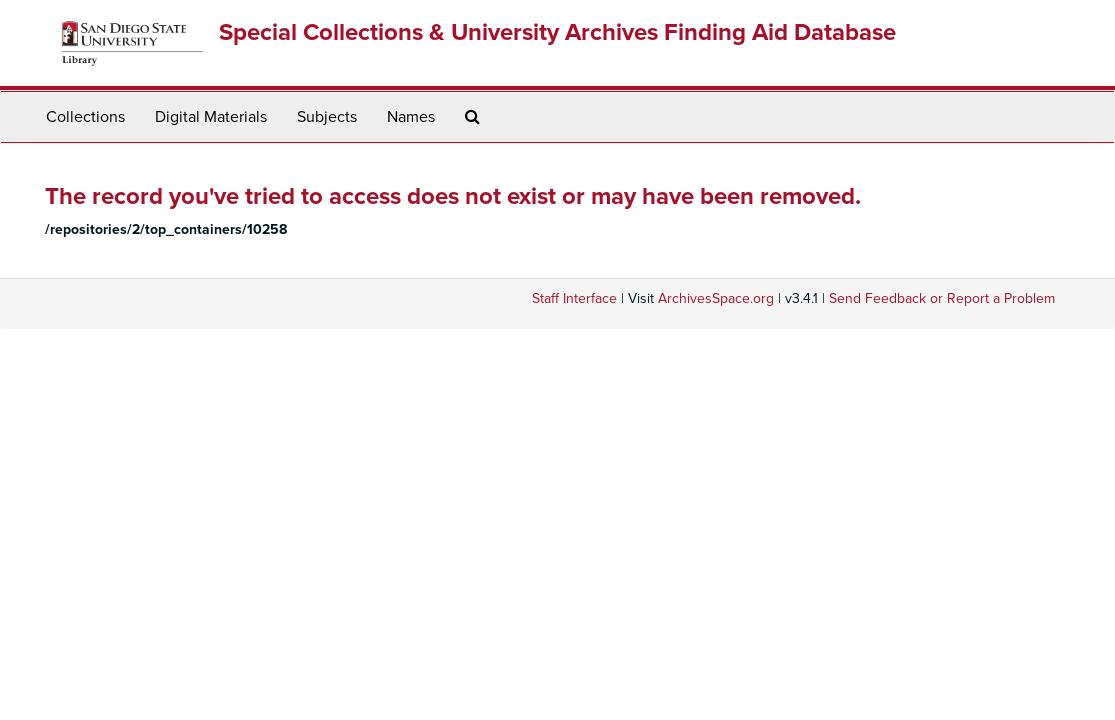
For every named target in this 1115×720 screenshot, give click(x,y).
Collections (85, 117)
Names (411, 117)
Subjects (327, 117)
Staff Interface (574, 298)
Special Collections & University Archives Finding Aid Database (557, 32)
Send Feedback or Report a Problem (942, 298)
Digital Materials (211, 117)
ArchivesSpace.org (716, 298)
